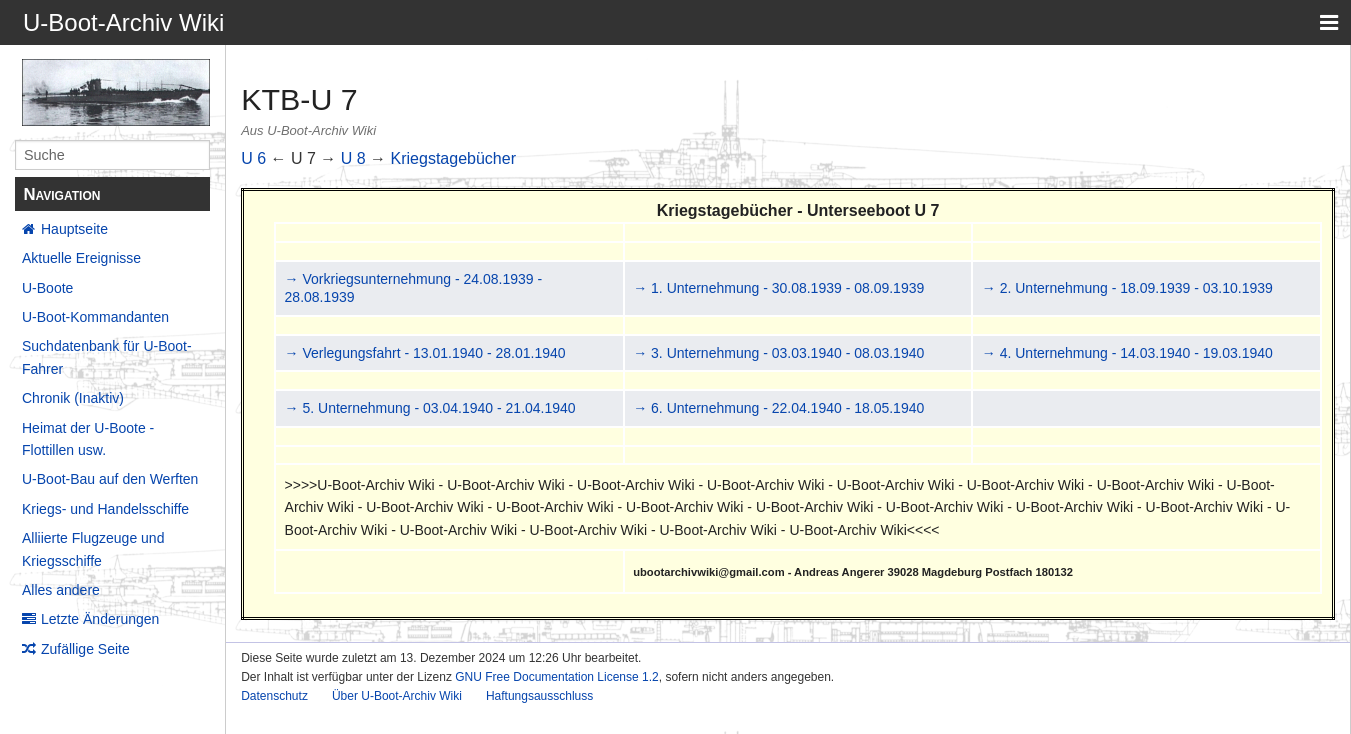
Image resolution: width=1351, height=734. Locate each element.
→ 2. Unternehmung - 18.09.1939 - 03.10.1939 (1127, 288)
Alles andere (61, 590)
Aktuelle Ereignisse (81, 258)
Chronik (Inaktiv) (73, 398)
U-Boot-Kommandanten (95, 317)
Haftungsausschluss (539, 696)
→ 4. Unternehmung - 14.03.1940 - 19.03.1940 (1127, 353)
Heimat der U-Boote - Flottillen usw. (88, 439)
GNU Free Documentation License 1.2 (556, 677)
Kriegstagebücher (453, 158)
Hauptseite (74, 229)
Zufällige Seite (85, 649)
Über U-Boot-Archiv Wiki (397, 696)
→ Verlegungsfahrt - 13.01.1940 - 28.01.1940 (425, 353)
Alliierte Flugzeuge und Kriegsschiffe (93, 549)
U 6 (253, 158)
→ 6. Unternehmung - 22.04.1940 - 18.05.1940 (778, 408)
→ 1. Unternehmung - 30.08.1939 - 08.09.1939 (778, 288)
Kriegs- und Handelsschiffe (105, 509)
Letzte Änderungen (100, 619)
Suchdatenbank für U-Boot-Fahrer (107, 357)
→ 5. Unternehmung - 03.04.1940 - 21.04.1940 (430, 408)
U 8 (353, 158)
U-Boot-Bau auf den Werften (110, 479)
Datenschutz (274, 696)
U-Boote (47, 288)
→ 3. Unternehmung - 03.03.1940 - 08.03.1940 (778, 353)
